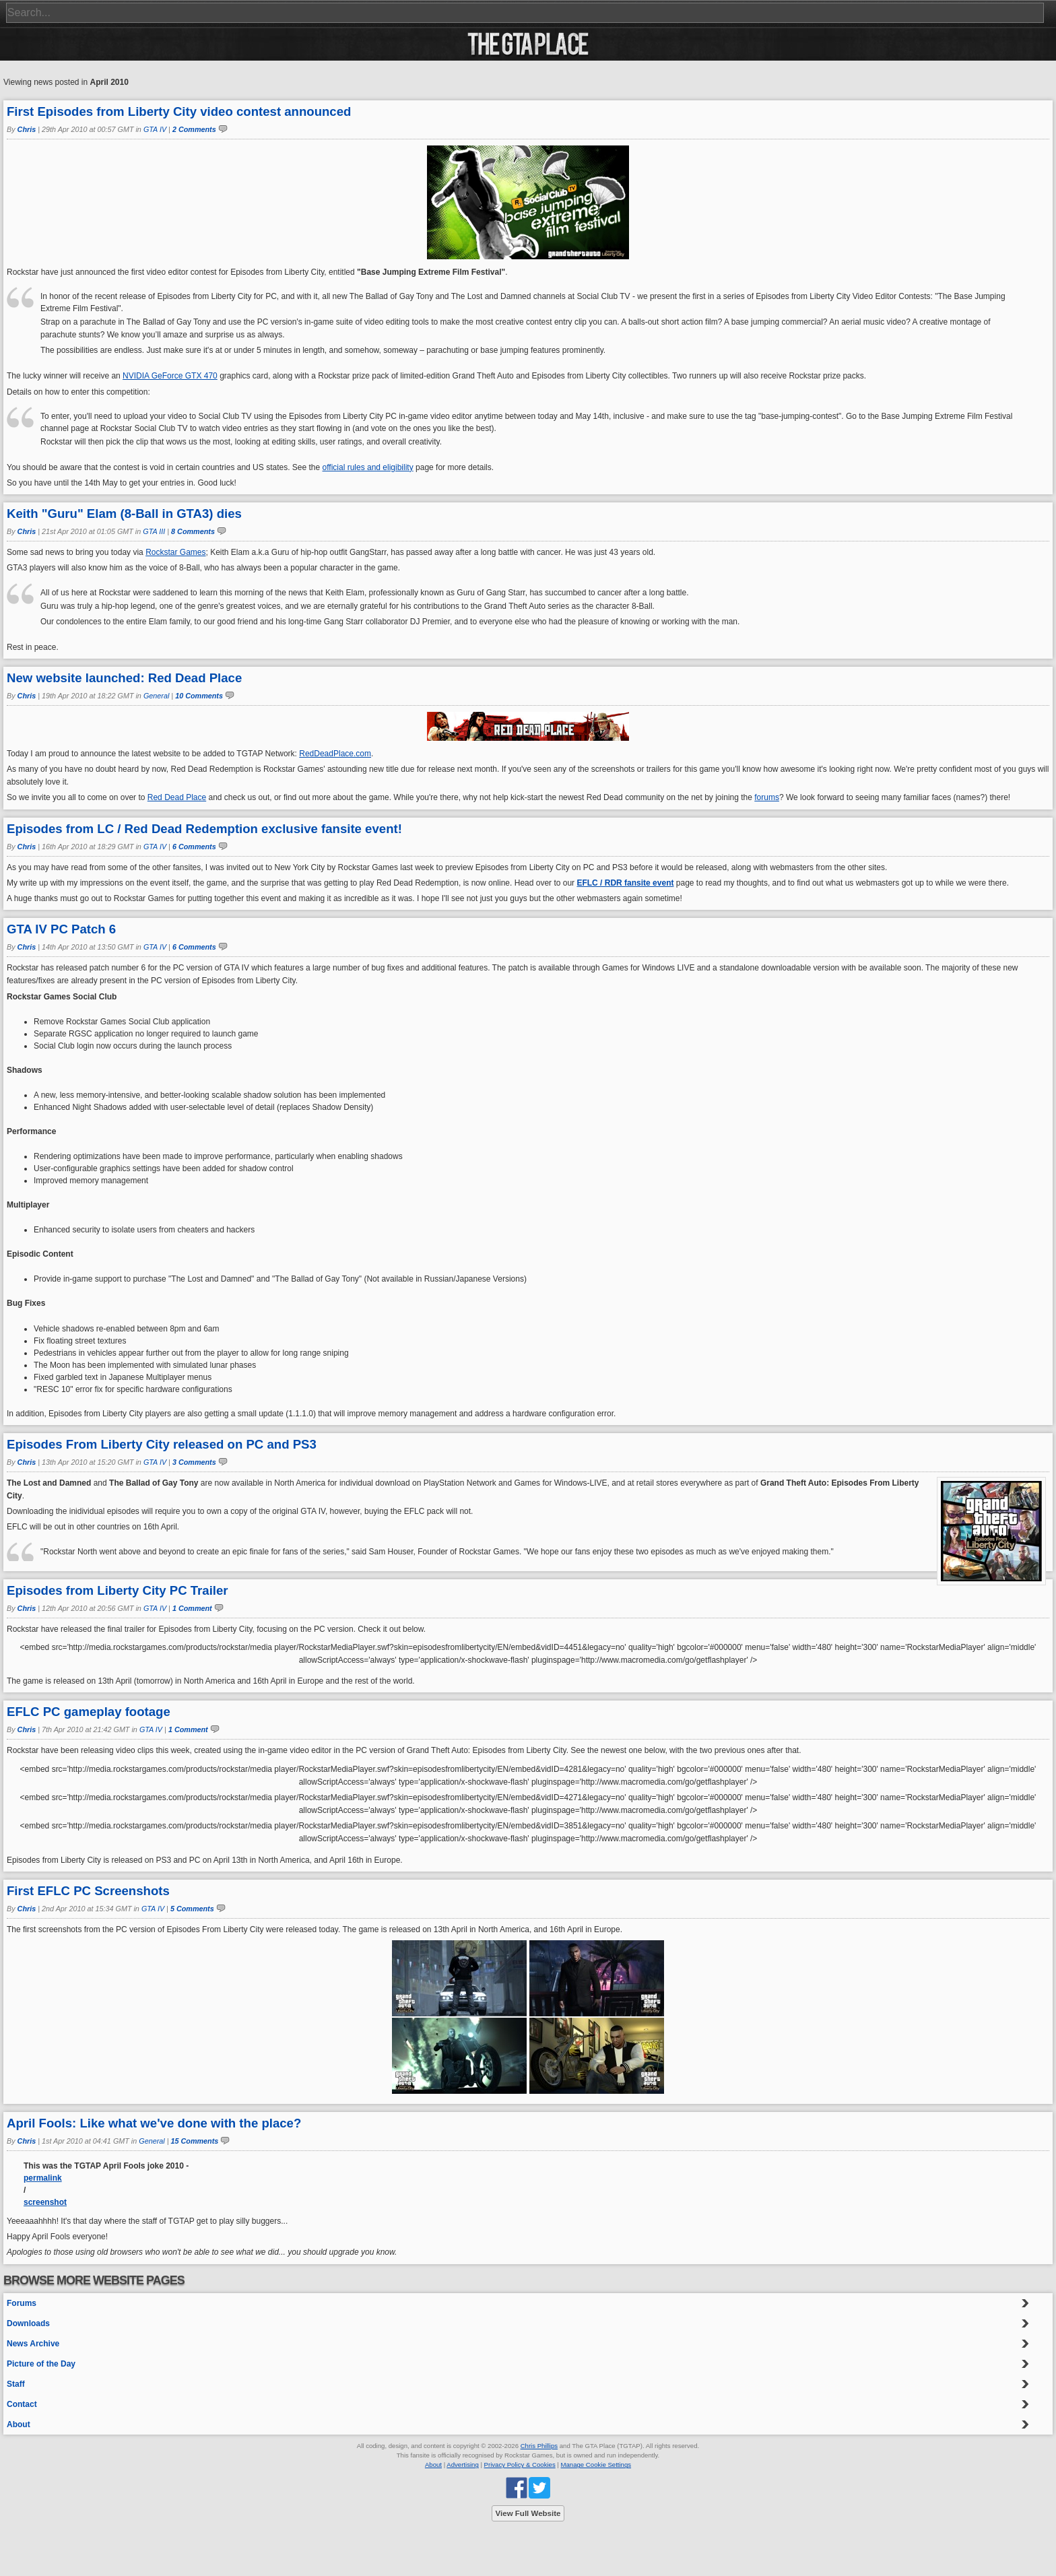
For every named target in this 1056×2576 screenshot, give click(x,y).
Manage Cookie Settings (596, 2464)
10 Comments (199, 696)
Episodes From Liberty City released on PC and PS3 (162, 1444)
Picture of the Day (41, 2364)
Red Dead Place (176, 797)
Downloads (28, 2323)
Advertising (462, 2464)
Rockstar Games (175, 552)
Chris (27, 129)
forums (766, 797)
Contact (22, 2404)
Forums (21, 2303)
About (18, 2424)
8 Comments (193, 531)
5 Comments (192, 1909)
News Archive (33, 2343)
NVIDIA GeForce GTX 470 (170, 376)
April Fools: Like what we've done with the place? (154, 2123)
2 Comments (194, 129)
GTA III (154, 531)
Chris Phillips (539, 2445)
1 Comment (192, 1608)
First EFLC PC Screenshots (88, 1891)
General (156, 696)
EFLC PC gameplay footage (88, 1712)
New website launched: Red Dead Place (124, 678)
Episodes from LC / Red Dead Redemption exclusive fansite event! (204, 829)
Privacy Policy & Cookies (520, 2464)
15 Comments (195, 2141)
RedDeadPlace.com (335, 753)
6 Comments (194, 847)
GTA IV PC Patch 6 (61, 929)
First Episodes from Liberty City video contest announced (179, 111)
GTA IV (154, 129)
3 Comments (194, 1462)
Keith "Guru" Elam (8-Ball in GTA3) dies (124, 513)
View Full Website (528, 2513)
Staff (16, 2384)
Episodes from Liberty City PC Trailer (117, 1590)
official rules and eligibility (368, 467)
